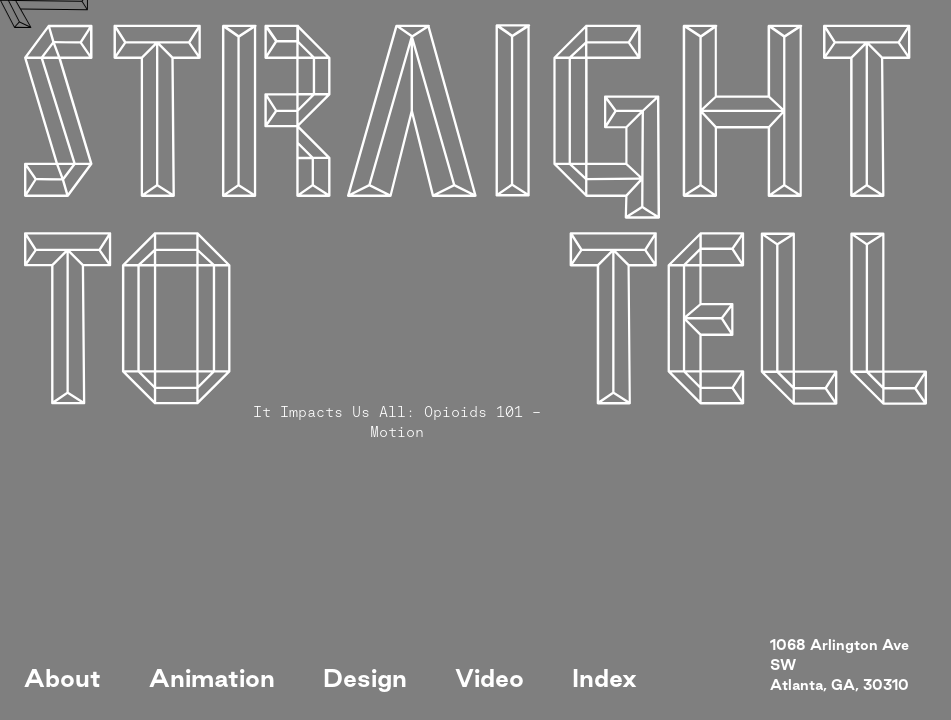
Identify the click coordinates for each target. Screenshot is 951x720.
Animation (212, 678)
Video (489, 678)
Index (604, 678)
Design (365, 678)
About (62, 678)
